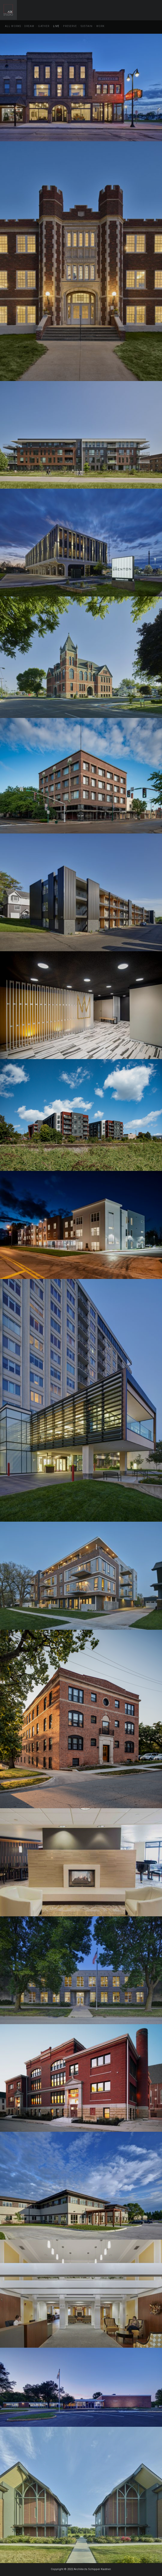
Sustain (87, 26)
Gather (43, 26)
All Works (13, 26)
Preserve (70, 26)
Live (56, 26)
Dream (29, 26)
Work (100, 26)
